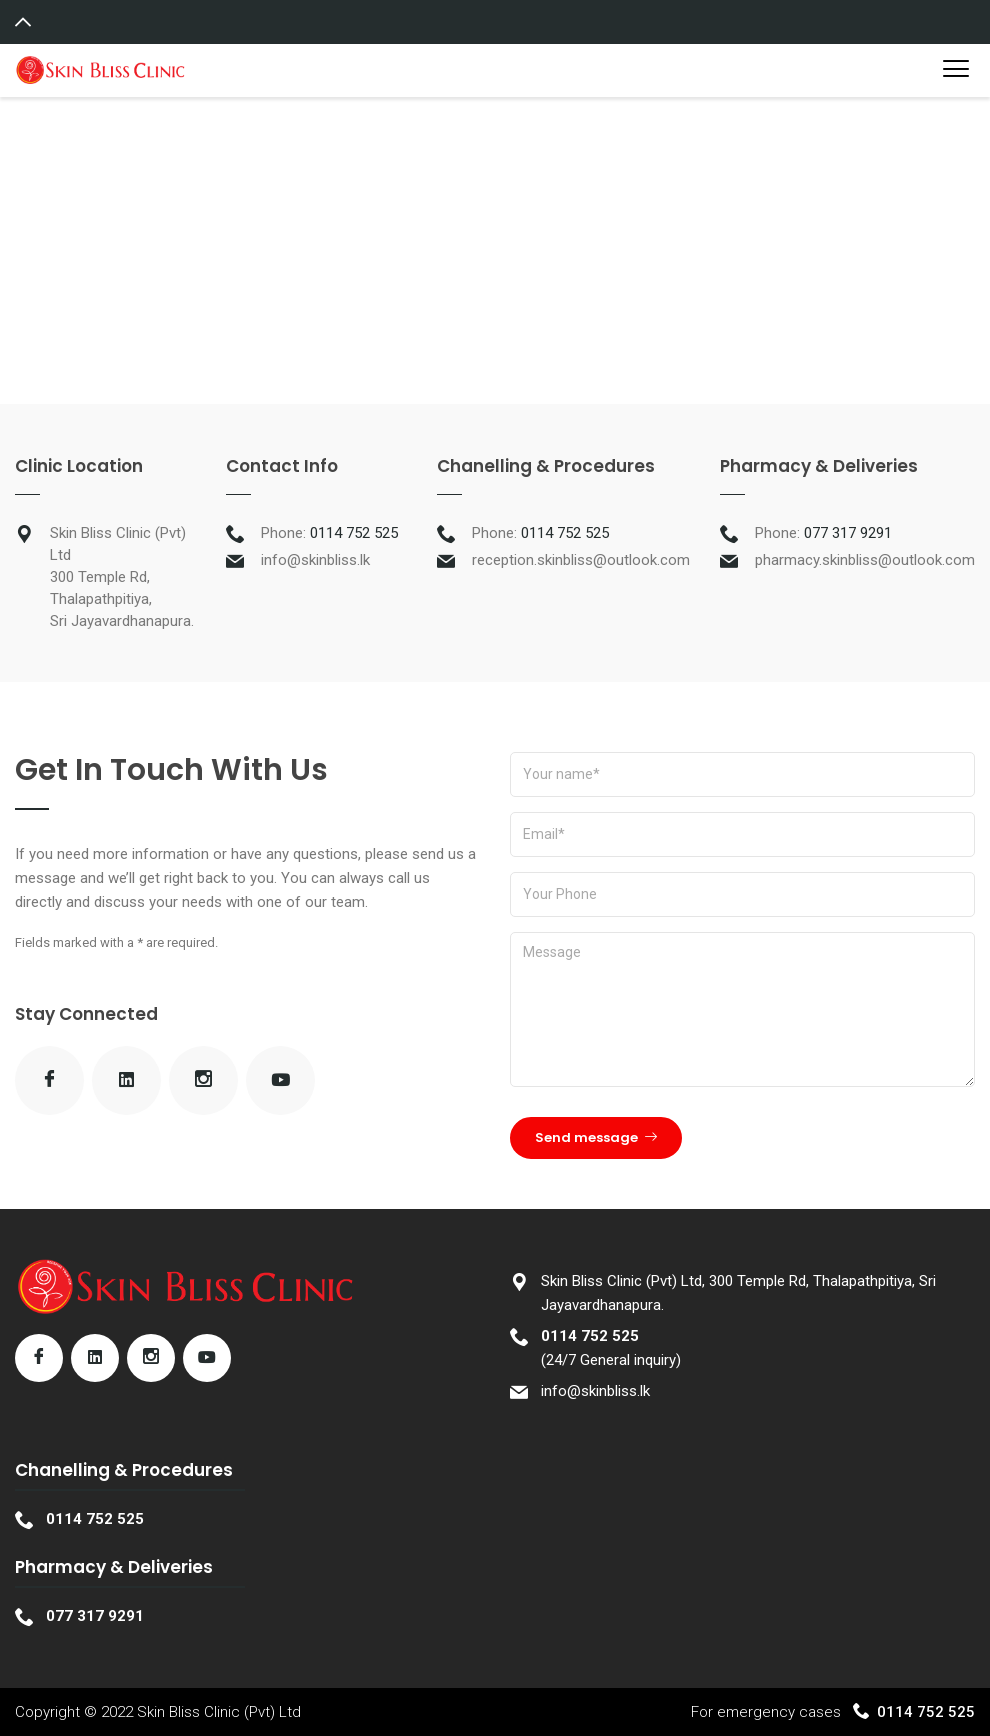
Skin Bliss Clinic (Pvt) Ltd (219, 1712)
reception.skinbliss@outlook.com (581, 560)
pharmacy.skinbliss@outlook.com (865, 560)
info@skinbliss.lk (315, 560)
